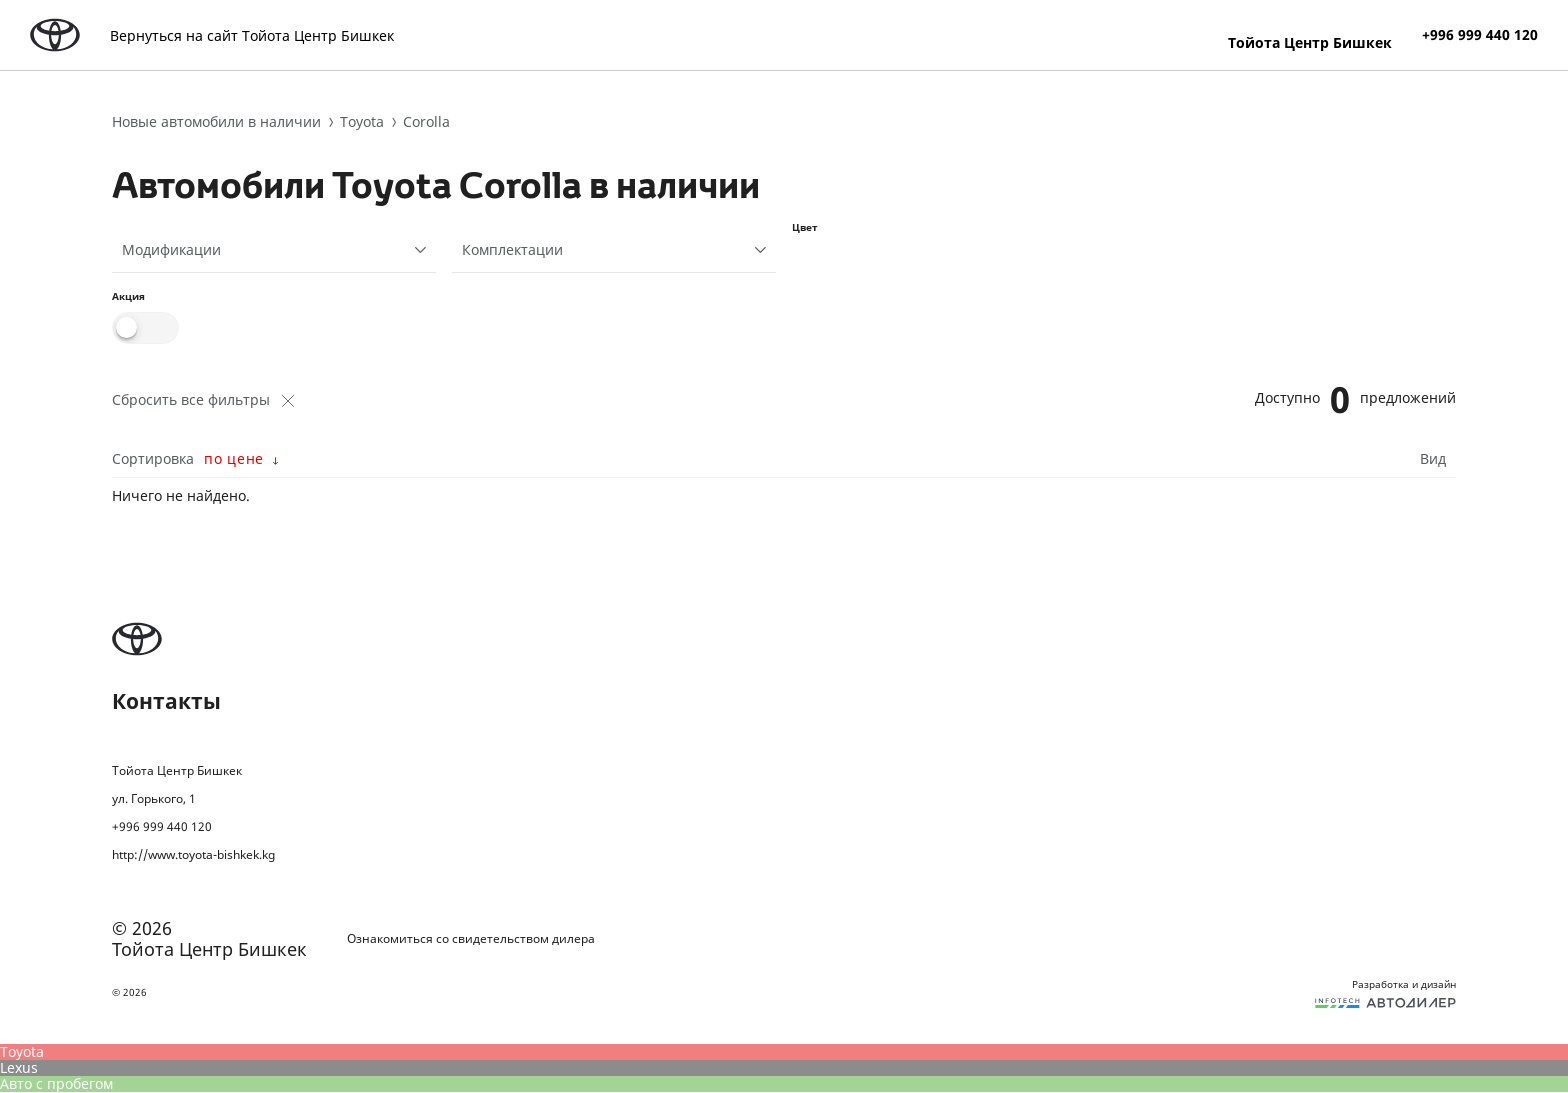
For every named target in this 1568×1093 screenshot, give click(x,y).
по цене (234, 458)
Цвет (805, 227)
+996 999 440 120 (1480, 34)
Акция (128, 296)
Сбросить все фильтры (203, 400)
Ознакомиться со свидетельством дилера (471, 939)
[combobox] (274, 250)
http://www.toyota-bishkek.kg (193, 854)
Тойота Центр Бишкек (1310, 42)
